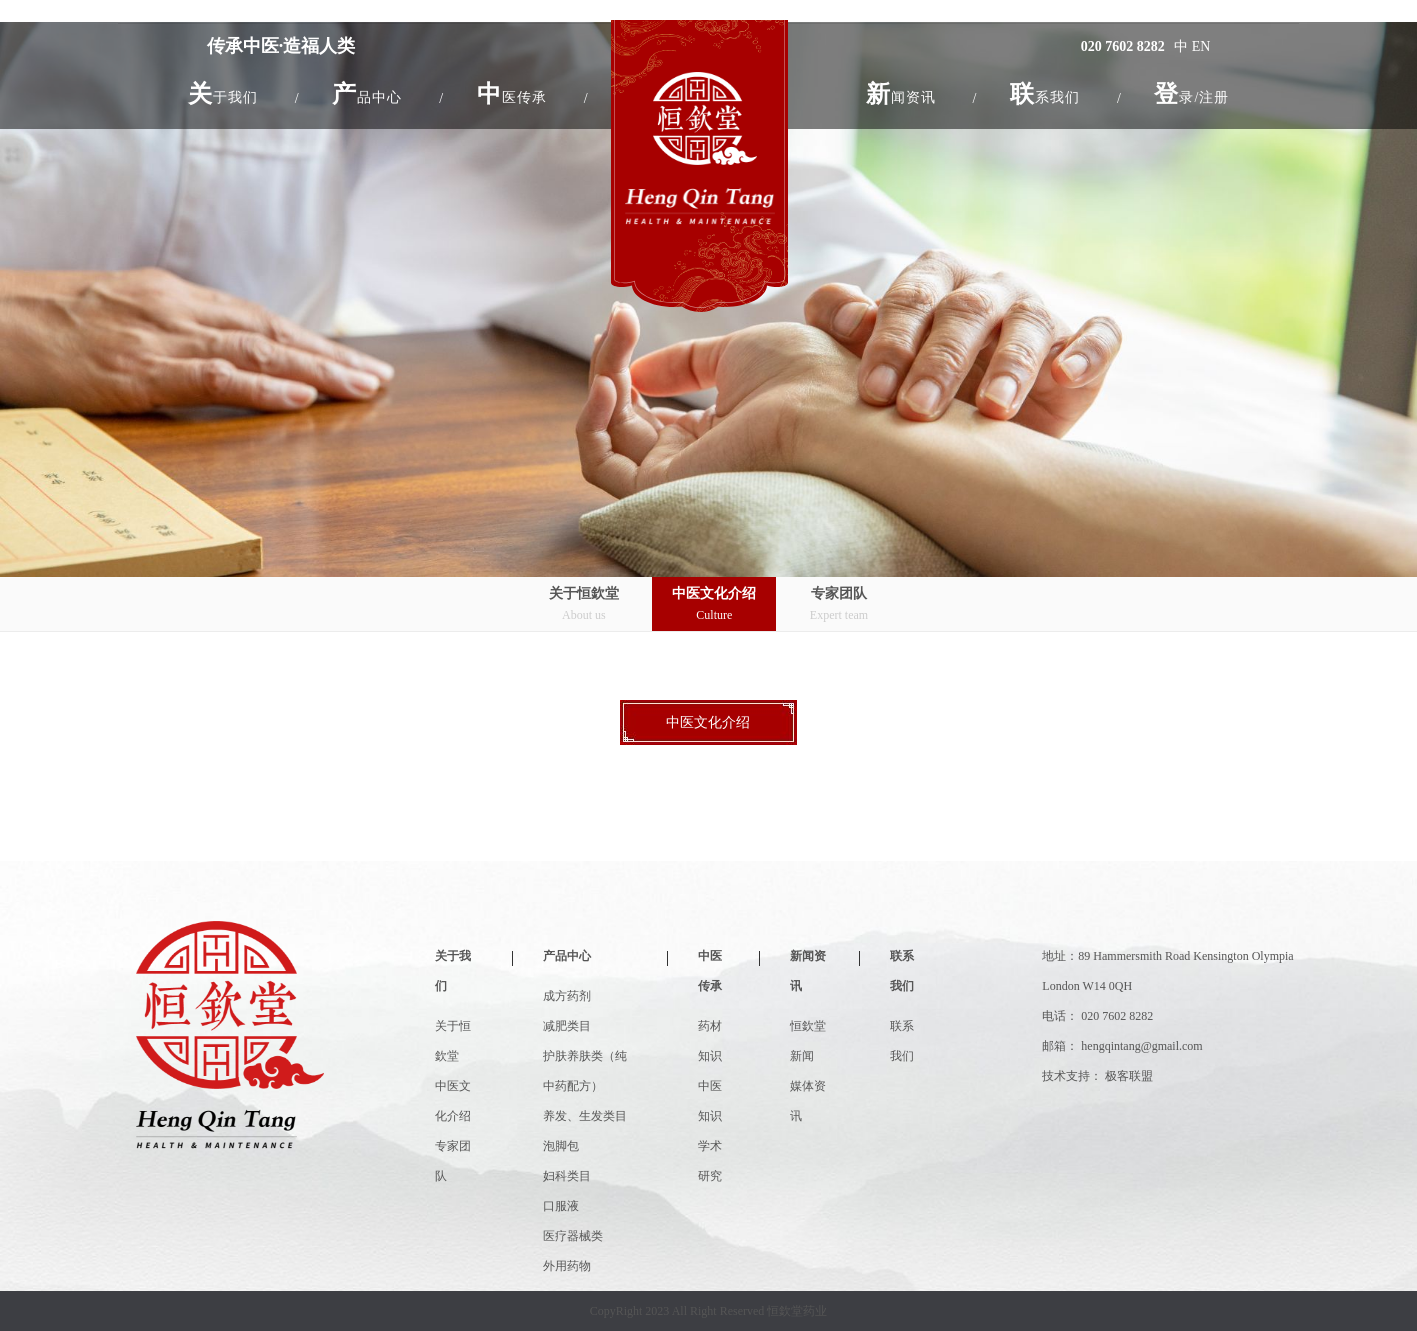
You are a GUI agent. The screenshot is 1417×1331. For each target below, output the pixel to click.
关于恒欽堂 (584, 605)
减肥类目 (567, 1026)
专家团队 (839, 605)
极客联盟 (1129, 1076)
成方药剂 (567, 996)
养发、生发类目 (585, 1116)
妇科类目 (567, 1176)
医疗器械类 (573, 1236)
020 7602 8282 (1123, 46)
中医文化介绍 (714, 605)
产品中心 (567, 956)
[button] (223, 94)
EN (1201, 46)
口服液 (561, 1206)
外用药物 (567, 1266)
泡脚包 (561, 1146)
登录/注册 (1191, 94)
